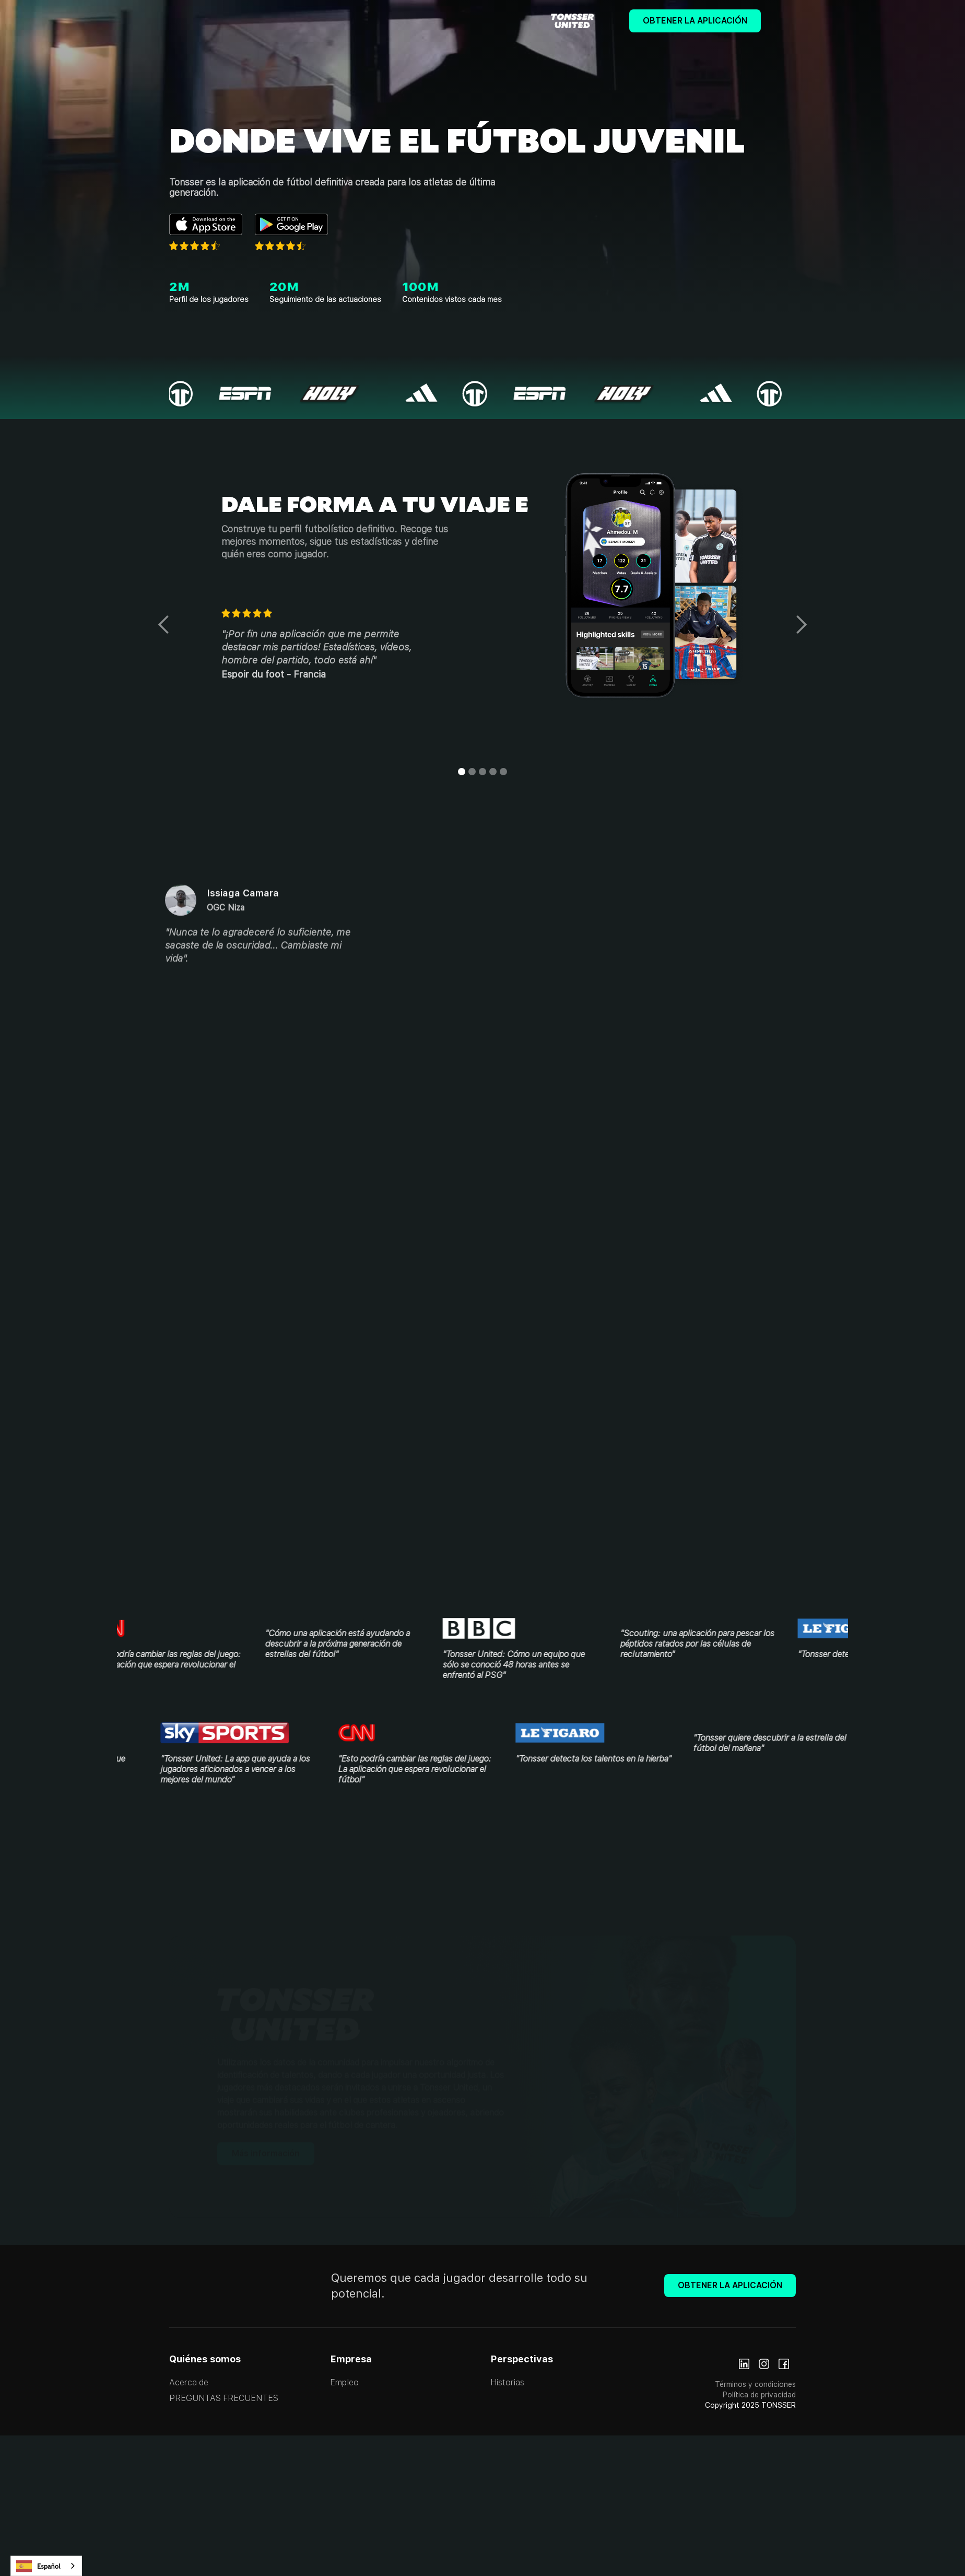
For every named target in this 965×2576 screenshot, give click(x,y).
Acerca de (188, 2382)
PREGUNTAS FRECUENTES (223, 2398)
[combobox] (46, 2566)
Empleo (344, 2382)
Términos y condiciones (755, 2384)
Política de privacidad (759, 2395)
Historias (507, 2382)
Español (38, 2566)
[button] (164, 624)
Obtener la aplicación (695, 21)
